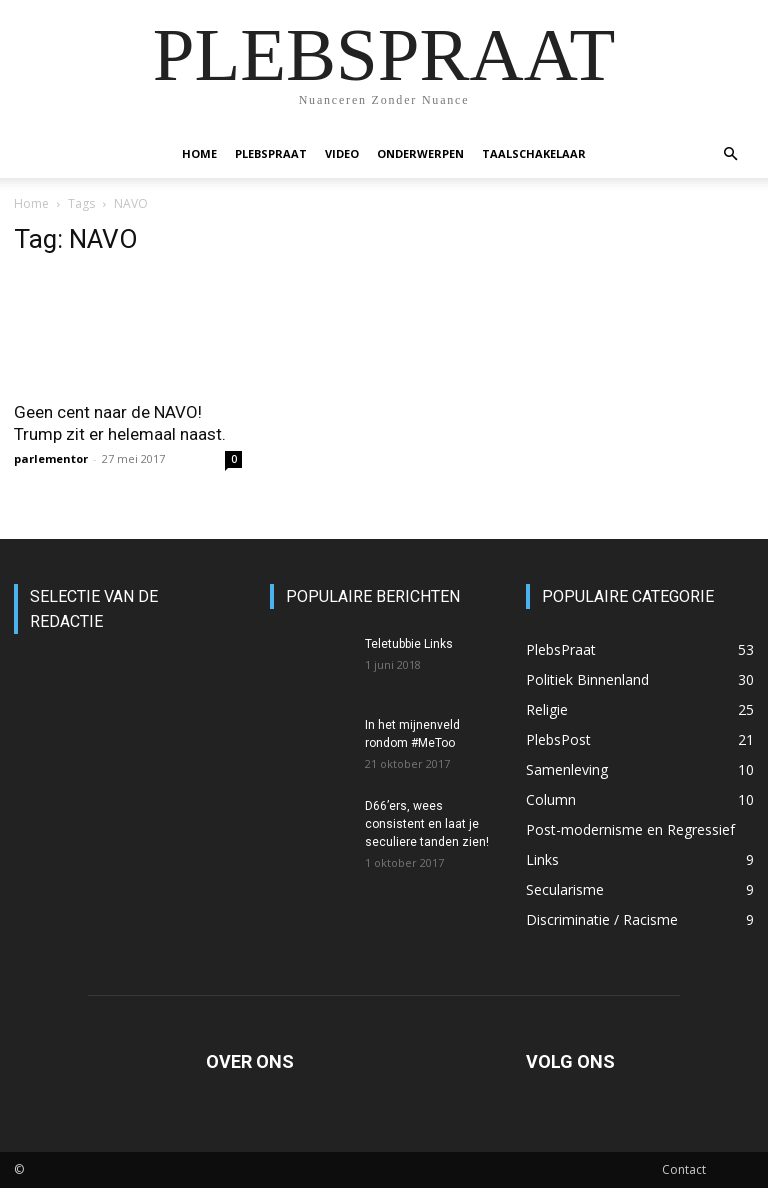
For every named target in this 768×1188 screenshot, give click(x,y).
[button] (730, 154)
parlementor (51, 458)
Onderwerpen (420, 153)
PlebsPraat (271, 153)
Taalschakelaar (534, 153)
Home (199, 153)
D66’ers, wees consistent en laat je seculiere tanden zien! (427, 824)
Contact (684, 1169)
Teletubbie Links (409, 644)
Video (342, 153)
